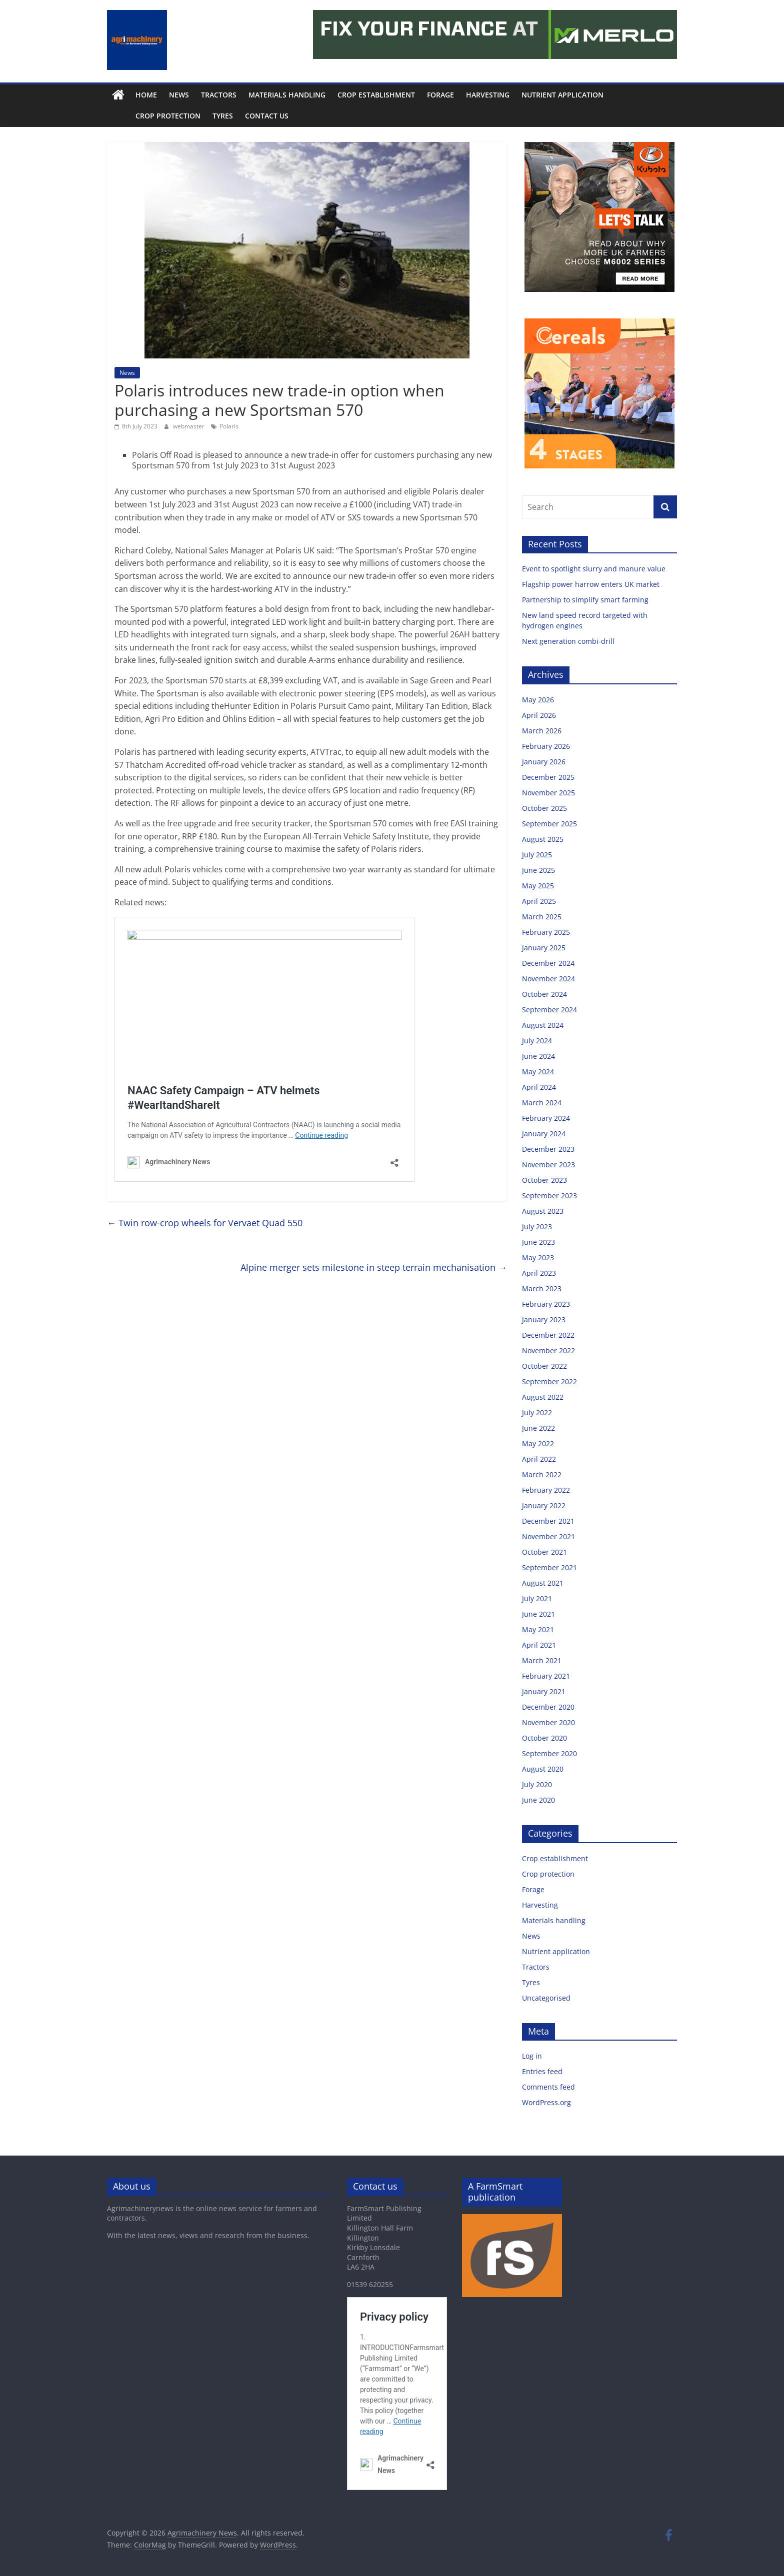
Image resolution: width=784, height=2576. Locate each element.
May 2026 (538, 699)
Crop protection (145, 115)
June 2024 (538, 1056)
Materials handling (287, 94)
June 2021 (538, 1614)
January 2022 (544, 1505)
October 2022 (544, 1366)
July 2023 (537, 1226)
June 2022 (538, 1428)
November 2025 (548, 792)
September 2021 (549, 1567)
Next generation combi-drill (568, 641)
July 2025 (537, 854)
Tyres (200, 115)
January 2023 (544, 1319)
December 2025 (548, 777)
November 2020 (548, 1722)
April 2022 (539, 1459)
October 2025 (544, 808)
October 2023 (544, 1180)
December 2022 (548, 1335)
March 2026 (542, 730)
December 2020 (548, 1707)
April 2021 (539, 1645)
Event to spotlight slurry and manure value (595, 568)
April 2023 (539, 1273)
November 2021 (548, 1536)
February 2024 (546, 1118)
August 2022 (543, 1397)
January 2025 (544, 947)
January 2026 (544, 761)
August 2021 (543, 1583)
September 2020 (549, 1753)
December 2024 (548, 963)
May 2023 (538, 1257)
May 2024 (538, 1071)
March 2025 (542, 916)
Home (146, 94)
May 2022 (538, 1443)
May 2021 (538, 1629)
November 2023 (548, 1164)
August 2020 (543, 1769)
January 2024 (544, 1133)
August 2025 (543, 839)
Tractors (218, 94)
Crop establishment (376, 94)
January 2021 (544, 1691)
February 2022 (546, 1490)
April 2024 (539, 1087)
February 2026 (546, 746)
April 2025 (539, 901)
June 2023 (538, 1242)
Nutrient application (563, 94)
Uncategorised (546, 1998)
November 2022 (548, 1350)
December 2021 (548, 1521)
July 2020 (537, 1784)
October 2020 (544, 1738)
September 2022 (549, 1381)
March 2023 (542, 1288)
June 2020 (538, 1800)
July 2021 (537, 1598)
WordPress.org (546, 2102)
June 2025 (538, 870)
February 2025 (546, 932)
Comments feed (548, 2087)
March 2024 (542, 1102)
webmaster (189, 426)
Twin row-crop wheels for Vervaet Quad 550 (204, 1223)
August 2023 (543, 1211)
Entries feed (542, 2071)
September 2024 (549, 1009)
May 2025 (538, 885)
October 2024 (544, 994)
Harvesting (488, 94)
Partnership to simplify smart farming (586, 599)
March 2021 (542, 1660)
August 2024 (543, 1025)
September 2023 (549, 1195)
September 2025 (549, 823)
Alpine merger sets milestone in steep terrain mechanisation (373, 1267)
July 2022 (537, 1412)
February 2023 (546, 1304)
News (179, 94)
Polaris (229, 426)
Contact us (244, 115)
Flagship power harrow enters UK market (592, 584)
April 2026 (539, 715)
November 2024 (548, 978)
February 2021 (546, 1676)
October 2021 (544, 1552)
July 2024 (537, 1040)
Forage (440, 94)
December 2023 (548, 1149)
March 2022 (542, 1474)
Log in (532, 2056)
